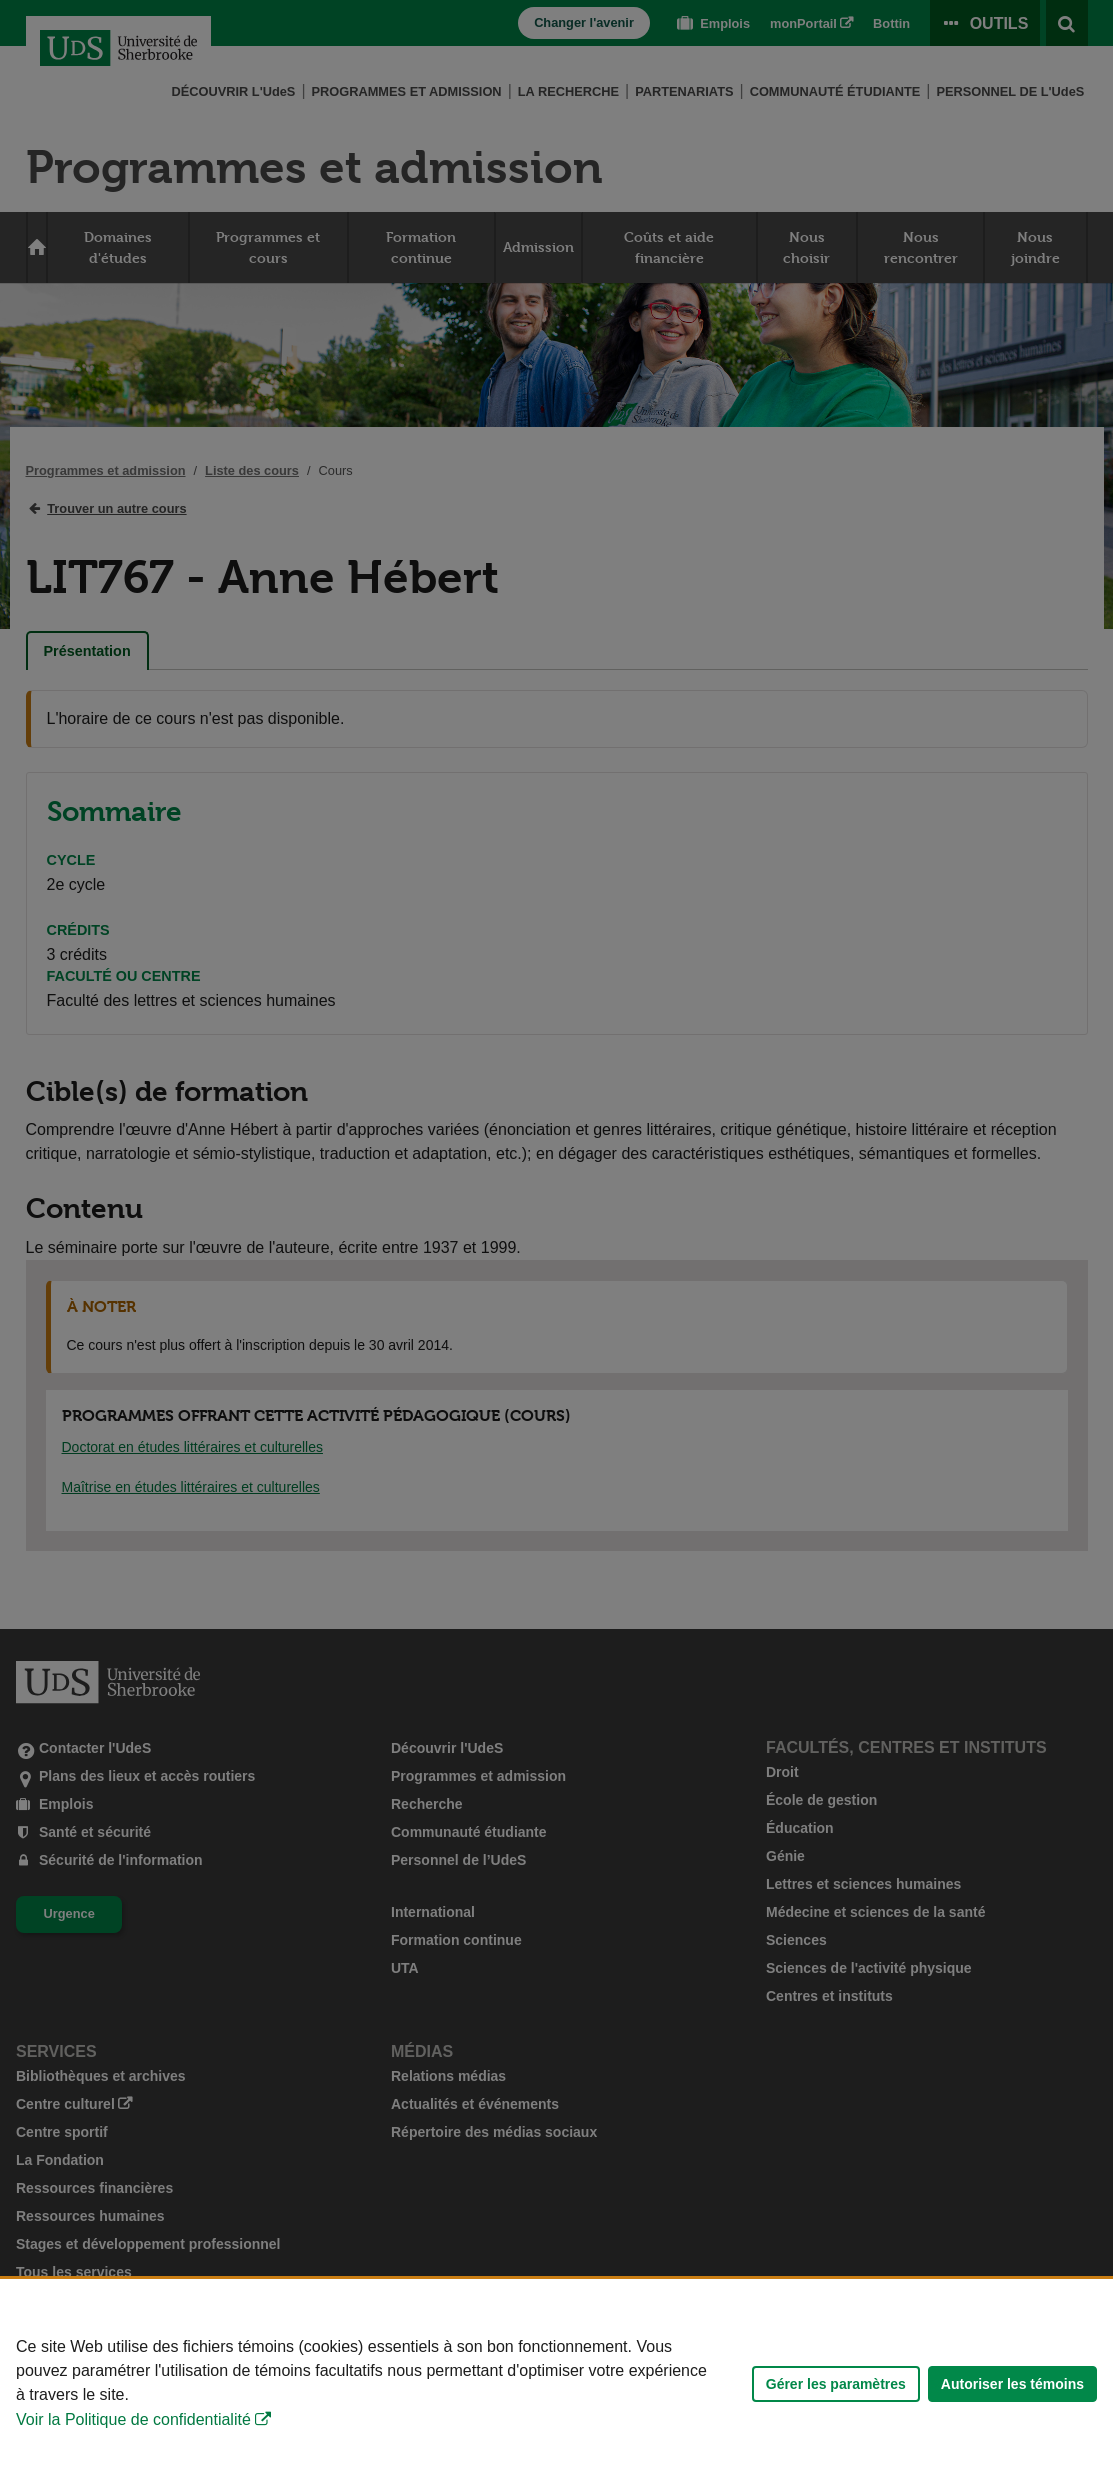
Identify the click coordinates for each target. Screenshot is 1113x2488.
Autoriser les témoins (1012, 2384)
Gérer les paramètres (836, 2384)
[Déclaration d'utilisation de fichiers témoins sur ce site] (556, 2383)
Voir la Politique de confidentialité (133, 2419)
